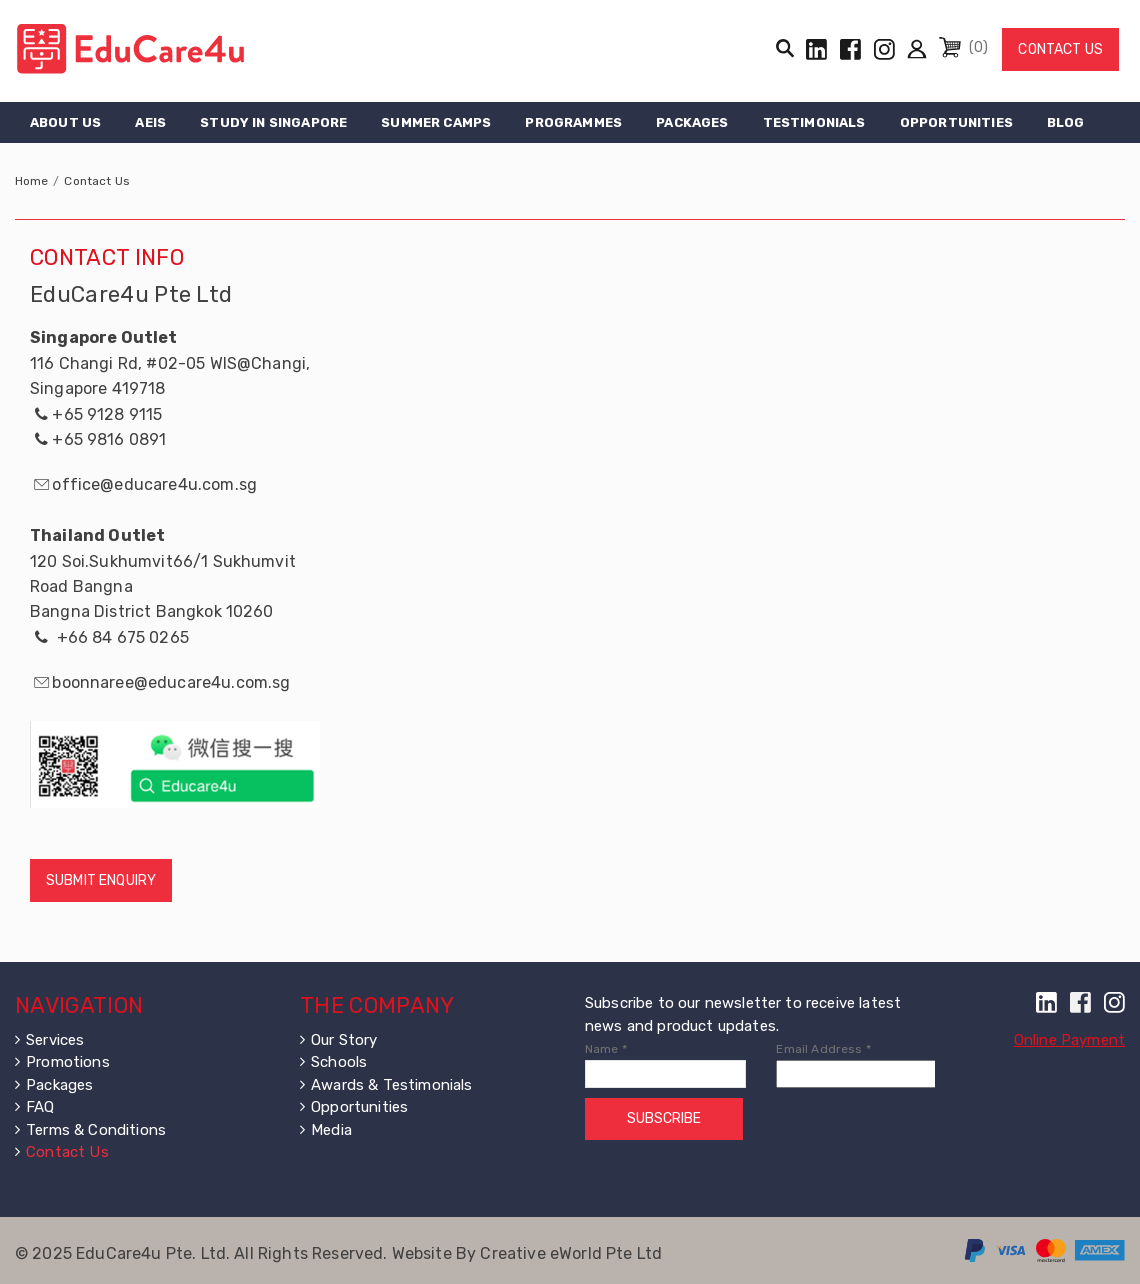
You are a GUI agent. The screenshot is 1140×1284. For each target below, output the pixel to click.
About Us (65, 122)
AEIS (150, 122)
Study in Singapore (273, 122)
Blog (1066, 122)
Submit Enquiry (101, 880)
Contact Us (1060, 49)
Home (32, 181)
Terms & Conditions (96, 1130)
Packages (692, 122)
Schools (339, 1062)
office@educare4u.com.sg (154, 484)
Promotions (68, 1062)
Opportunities (956, 122)
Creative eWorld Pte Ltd (571, 1253)
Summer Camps (436, 122)
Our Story (344, 1040)
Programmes (573, 122)
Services (55, 1040)
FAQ (40, 1107)
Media (331, 1130)
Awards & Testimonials (391, 1085)
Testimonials (814, 122)
